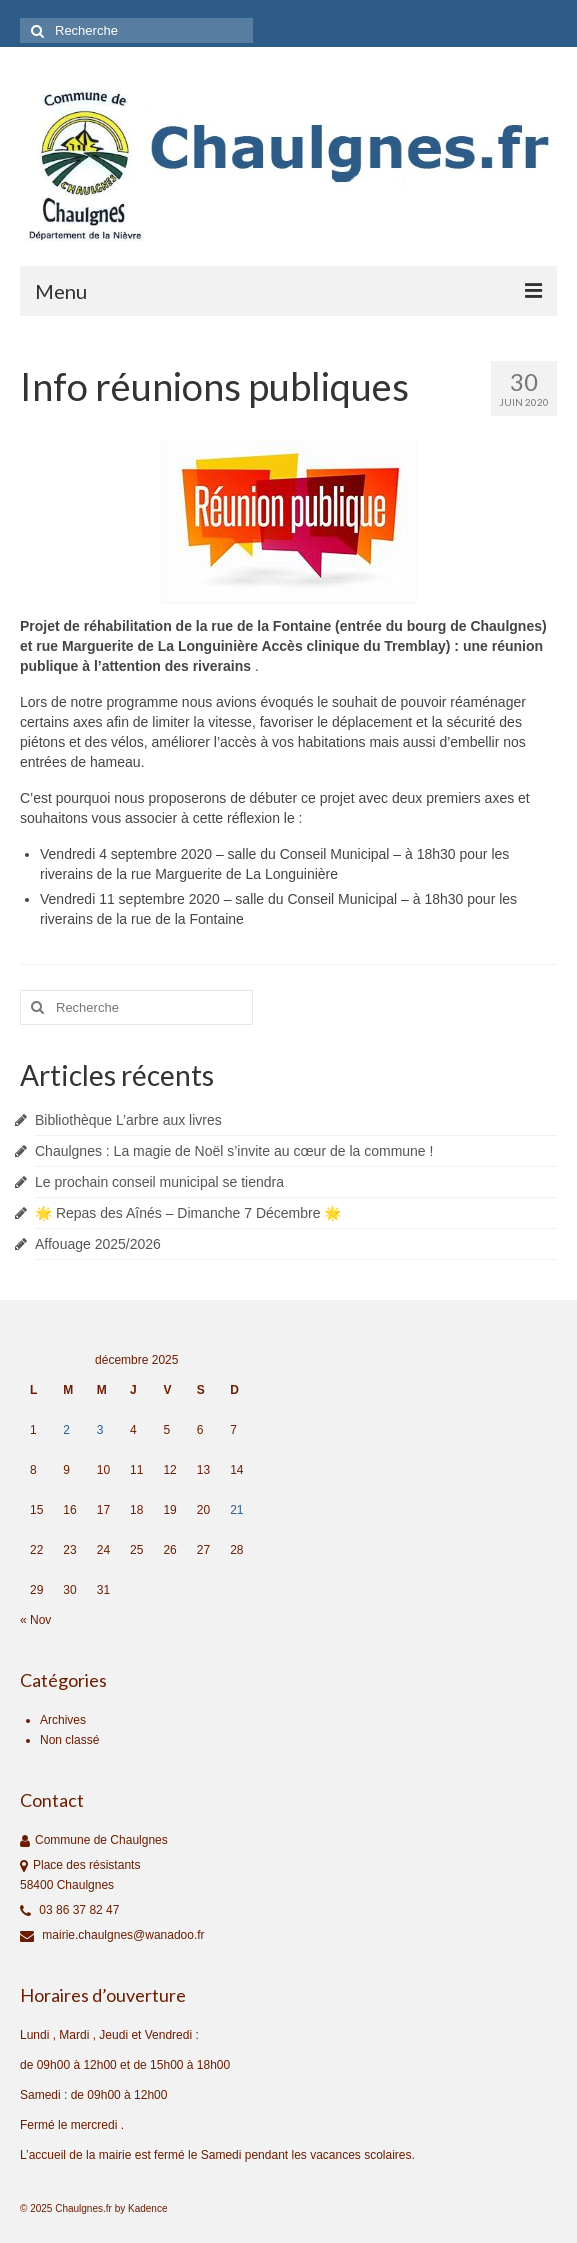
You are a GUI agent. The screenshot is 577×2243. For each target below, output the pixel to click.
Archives (63, 1720)
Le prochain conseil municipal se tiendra (159, 1182)
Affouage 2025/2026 (98, 1244)
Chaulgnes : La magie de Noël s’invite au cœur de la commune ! (234, 1151)
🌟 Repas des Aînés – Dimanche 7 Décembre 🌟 (188, 1213)
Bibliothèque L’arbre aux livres (128, 1120)
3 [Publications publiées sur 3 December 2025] (100, 1430)
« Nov (35, 1620)
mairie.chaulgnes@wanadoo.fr (112, 1935)
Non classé (69, 1740)
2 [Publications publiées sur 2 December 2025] (66, 1430)
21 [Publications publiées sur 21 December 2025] (236, 1510)
